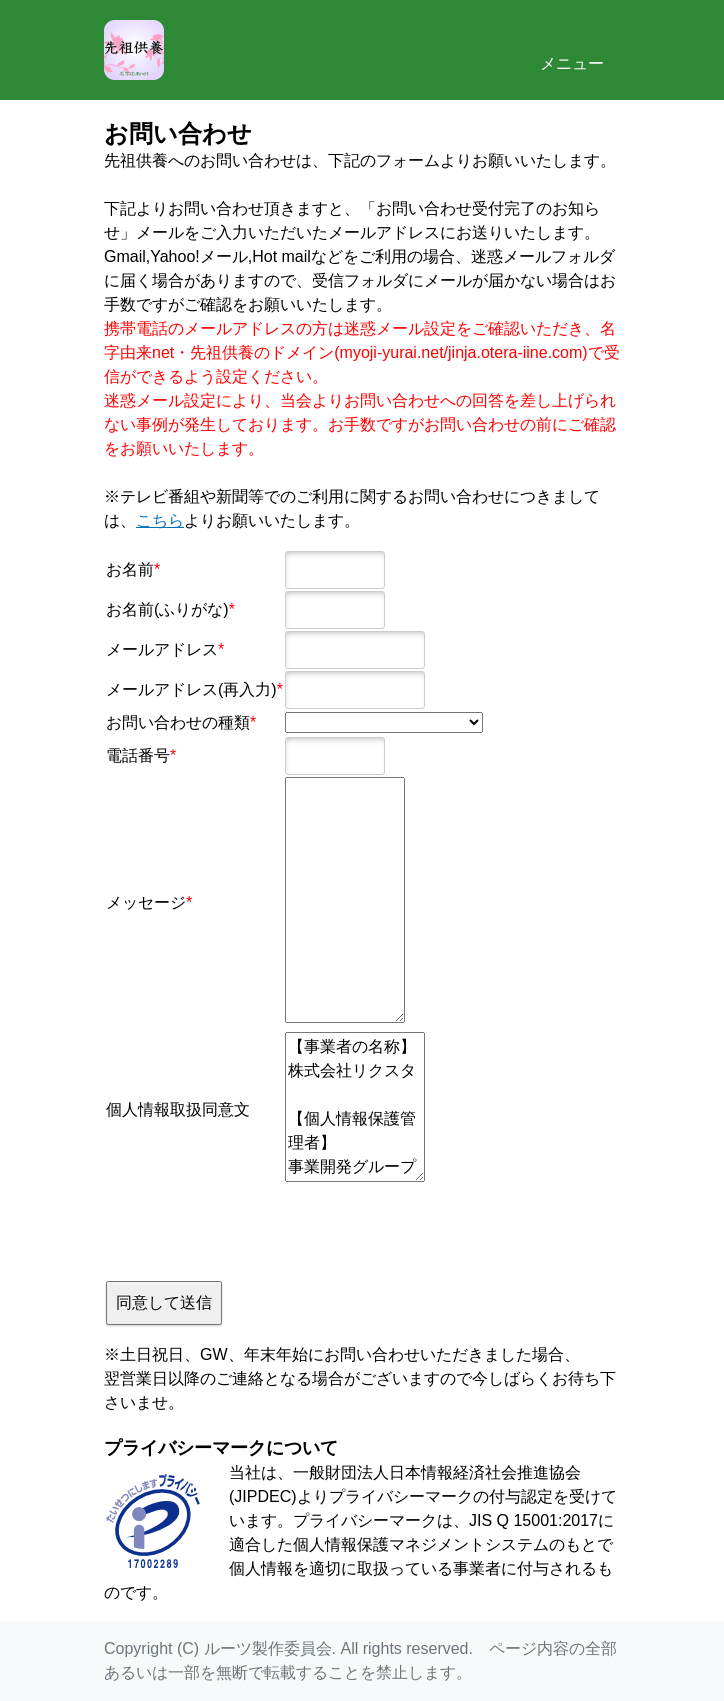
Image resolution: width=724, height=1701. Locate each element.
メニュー (572, 48)
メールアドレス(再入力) (191, 689)
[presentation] (258, 1230)
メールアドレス (162, 649)
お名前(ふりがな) (167, 609)
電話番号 (138, 755)
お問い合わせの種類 (178, 722)
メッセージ (146, 902)
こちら (160, 520)
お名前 (130, 569)
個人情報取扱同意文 (178, 1109)
